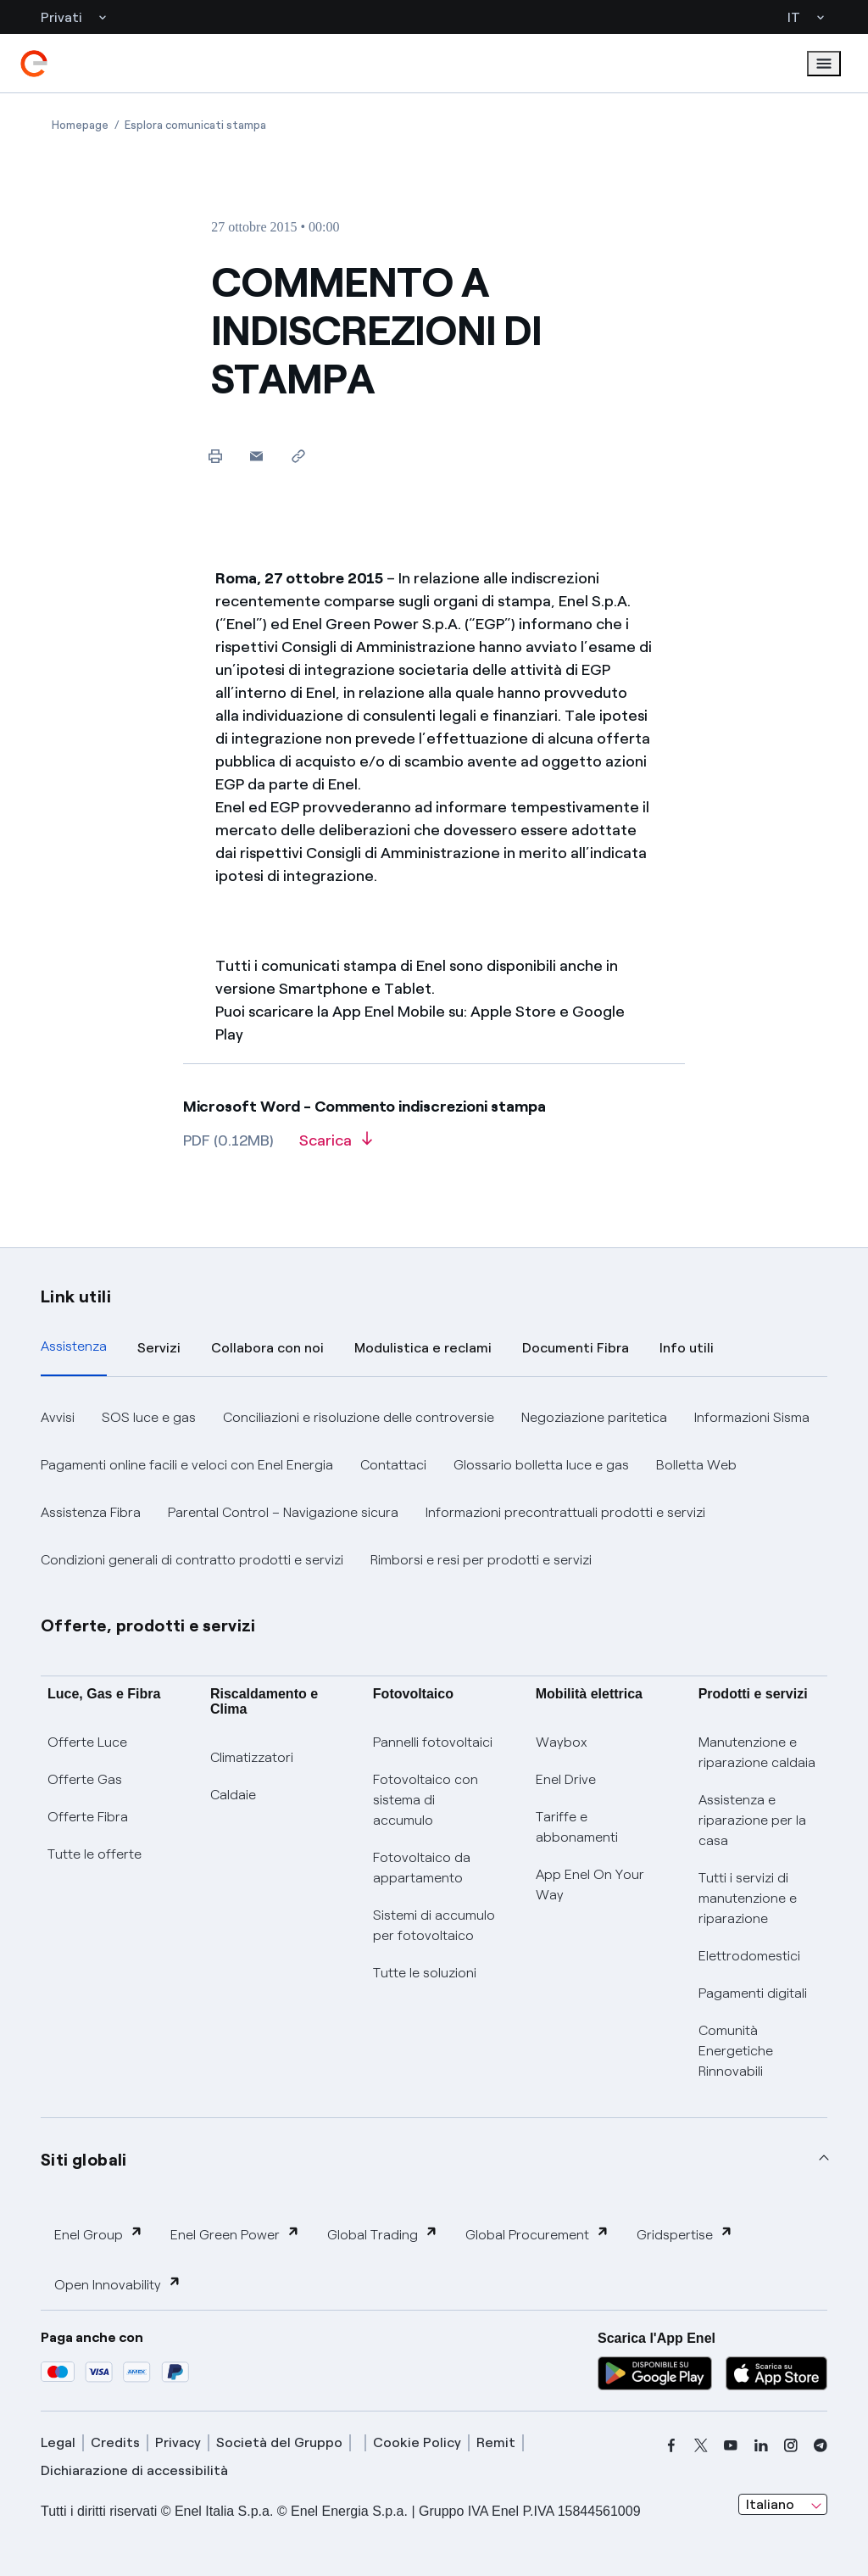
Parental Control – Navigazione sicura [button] (283, 1512)
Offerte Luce (87, 1742)
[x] (701, 2445)
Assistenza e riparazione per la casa (752, 1820)
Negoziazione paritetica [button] (594, 1417)
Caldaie (233, 1795)
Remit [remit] (495, 2442)
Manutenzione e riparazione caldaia (756, 1752)
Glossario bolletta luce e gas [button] (541, 1465)
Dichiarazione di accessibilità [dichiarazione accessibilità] (134, 2470)
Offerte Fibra (87, 1817)
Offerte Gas (84, 1779)
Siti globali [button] (84, 2159)
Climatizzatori (251, 1757)
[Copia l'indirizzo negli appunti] (298, 456)
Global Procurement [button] (537, 2234)
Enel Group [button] (98, 2234)
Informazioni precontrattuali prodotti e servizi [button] (565, 1512)
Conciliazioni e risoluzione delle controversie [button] (358, 1417)
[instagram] (791, 2445)
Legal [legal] (58, 2442)
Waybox (561, 1742)
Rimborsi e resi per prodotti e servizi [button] (481, 1560)
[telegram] (820, 2445)
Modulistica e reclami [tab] (423, 1348)
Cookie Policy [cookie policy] (417, 2442)
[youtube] (730, 2445)
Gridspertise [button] (685, 2234)
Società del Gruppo (279, 2442)
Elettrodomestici (749, 1956)
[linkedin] (761, 2445)
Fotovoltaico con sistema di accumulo (425, 1799)
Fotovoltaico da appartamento (421, 1867)
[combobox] (782, 2505)
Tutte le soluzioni (424, 1973)
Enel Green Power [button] (235, 2234)
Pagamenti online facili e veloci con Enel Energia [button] (187, 1465)
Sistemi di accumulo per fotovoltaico (434, 1925)
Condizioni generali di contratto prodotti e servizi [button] (192, 1560)
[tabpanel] (434, 1489)
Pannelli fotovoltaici (432, 1742)
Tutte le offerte (94, 1854)
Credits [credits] (115, 2442)
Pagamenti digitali (752, 1993)
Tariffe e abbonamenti (577, 1827)
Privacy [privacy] (178, 2442)
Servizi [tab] (159, 1348)
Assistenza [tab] (74, 1346)
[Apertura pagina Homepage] (80, 125)
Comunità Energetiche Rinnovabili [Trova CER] (735, 2050)
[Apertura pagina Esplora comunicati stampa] (195, 125)
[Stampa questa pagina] (215, 456)
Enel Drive (566, 1779)
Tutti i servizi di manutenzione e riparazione (747, 1898)
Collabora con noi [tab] (267, 1348)
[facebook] (671, 2445)
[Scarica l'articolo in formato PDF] (335, 1146)
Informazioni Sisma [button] (752, 1417)
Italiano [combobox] (770, 2504)
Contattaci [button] (393, 1465)
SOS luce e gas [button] (149, 1417)
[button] (256, 456)
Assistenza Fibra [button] (91, 1512)
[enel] (33, 63)
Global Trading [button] (382, 2234)
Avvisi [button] (58, 1417)
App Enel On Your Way (590, 1884)
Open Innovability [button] (117, 2284)
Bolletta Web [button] (696, 1465)
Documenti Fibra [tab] (575, 1348)
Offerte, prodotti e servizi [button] (148, 1625)
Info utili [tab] (686, 1348)
